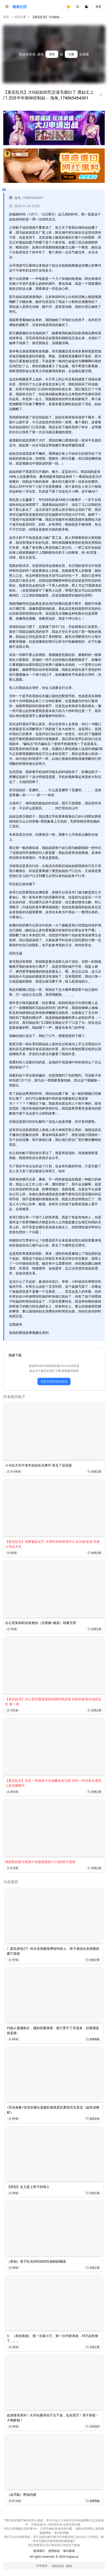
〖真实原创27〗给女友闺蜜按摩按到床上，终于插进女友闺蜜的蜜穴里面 (53, 1951)
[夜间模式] (86, 6)
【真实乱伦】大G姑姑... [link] (46, 17)
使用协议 (54, 2551)
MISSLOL (58, 2566)
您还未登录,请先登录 (54, 1381)
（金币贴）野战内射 (21, 2494)
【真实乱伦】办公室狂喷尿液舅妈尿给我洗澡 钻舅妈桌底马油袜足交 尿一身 (53, 1701)
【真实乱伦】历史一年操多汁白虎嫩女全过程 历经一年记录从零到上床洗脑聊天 (53, 1783)
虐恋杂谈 (92, 2118)
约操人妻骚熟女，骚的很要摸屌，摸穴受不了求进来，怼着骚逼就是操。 (53, 2030)
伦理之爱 (20, 17)
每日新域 (69, 2551)
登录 (98, 6)
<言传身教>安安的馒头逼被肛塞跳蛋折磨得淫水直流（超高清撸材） (53, 2110)
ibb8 (69, 2566)
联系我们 (39, 2551)
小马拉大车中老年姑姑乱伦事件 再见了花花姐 (38, 1465)
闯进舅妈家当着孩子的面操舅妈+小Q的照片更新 (40, 1861)
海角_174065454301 (26, 197)
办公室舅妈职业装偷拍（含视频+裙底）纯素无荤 (40, 1622)
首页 (6, 17)
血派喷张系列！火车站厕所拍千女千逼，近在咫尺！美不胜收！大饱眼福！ (53, 2417)
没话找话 (92, 2426)
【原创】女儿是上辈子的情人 (28, 2186)
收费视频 (92, 2039)
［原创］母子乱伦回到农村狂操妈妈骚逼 (36, 2261)
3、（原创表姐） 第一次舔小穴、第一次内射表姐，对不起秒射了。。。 (52, 2338)
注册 (71, 54)
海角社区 (19, 6)
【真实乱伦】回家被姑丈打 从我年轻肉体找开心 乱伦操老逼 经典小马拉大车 (52, 1544)
